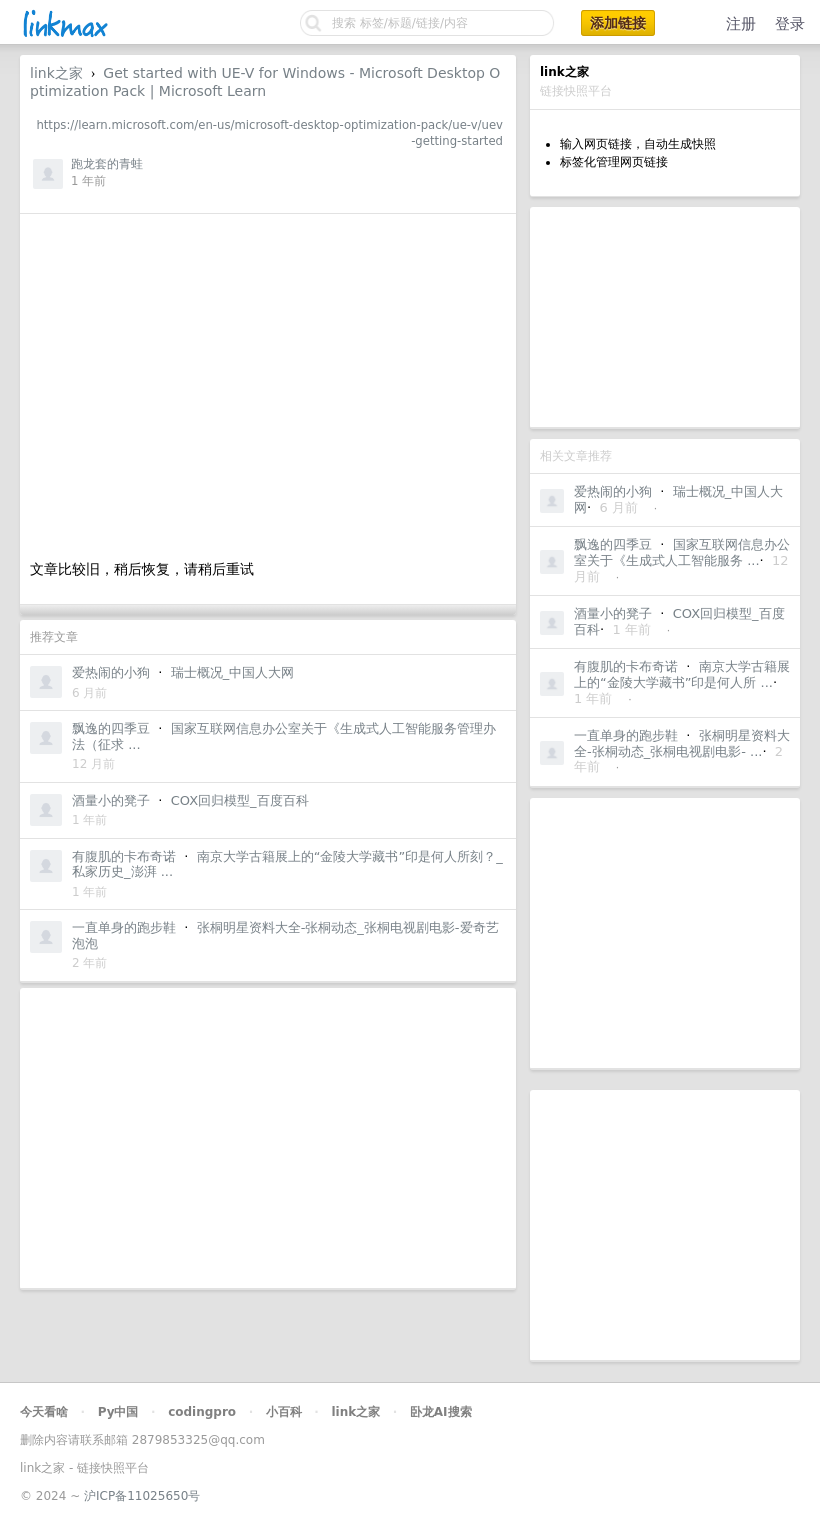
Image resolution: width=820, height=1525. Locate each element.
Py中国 (118, 1412)
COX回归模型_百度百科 (240, 800)
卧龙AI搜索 (441, 1412)
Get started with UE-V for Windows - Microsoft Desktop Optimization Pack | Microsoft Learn (265, 82)
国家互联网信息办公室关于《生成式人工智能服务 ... (682, 552)
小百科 (284, 1412)
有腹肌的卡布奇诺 (626, 666)
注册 (741, 24)
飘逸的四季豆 (613, 544)
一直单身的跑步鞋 (626, 735)
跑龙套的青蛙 (107, 164)
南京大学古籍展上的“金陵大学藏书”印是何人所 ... (682, 674)
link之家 (56, 73)
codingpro (202, 1412)
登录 (790, 24)
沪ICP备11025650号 (142, 1496)
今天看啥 (44, 1412)
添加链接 (618, 23)
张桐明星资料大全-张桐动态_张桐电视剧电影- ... (682, 743)
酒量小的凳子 (613, 613)
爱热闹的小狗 (613, 491)
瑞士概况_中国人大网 (233, 672)
